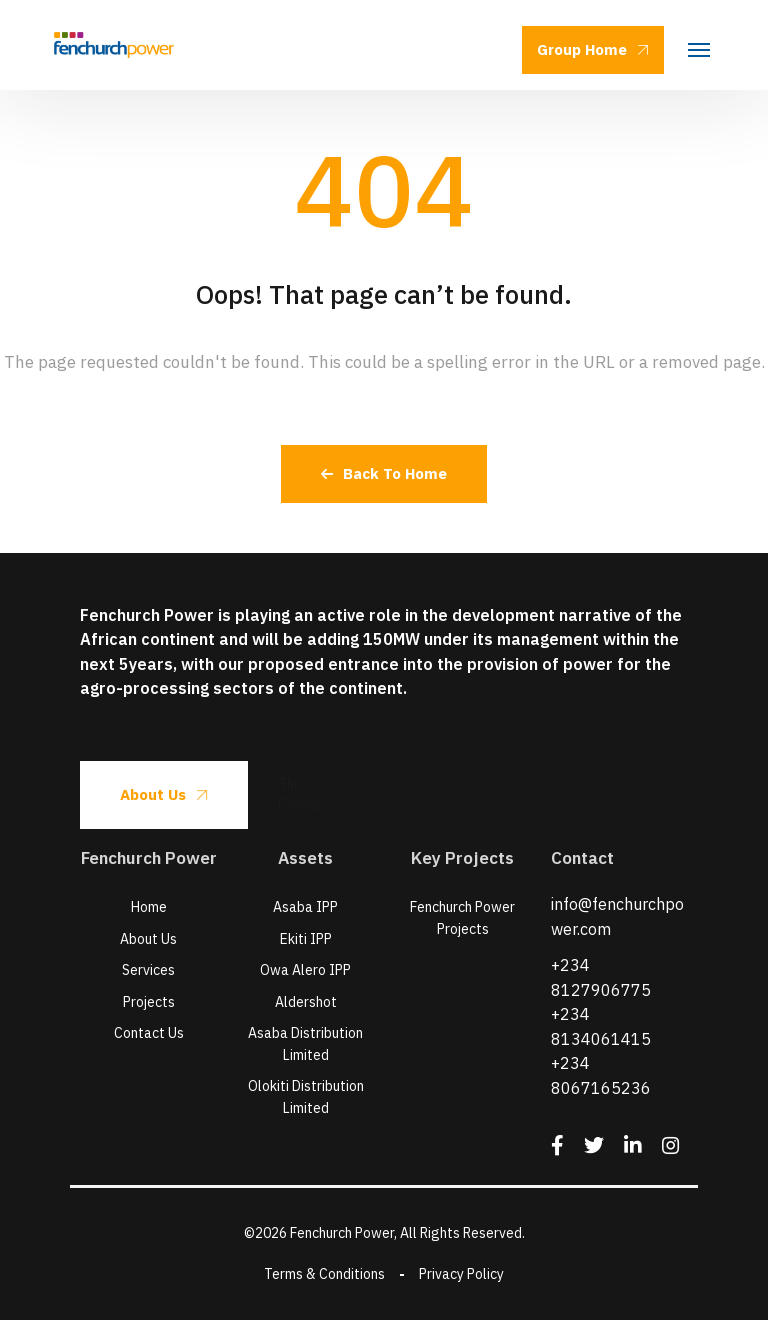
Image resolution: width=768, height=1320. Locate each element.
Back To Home (384, 473)
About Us (164, 794)
